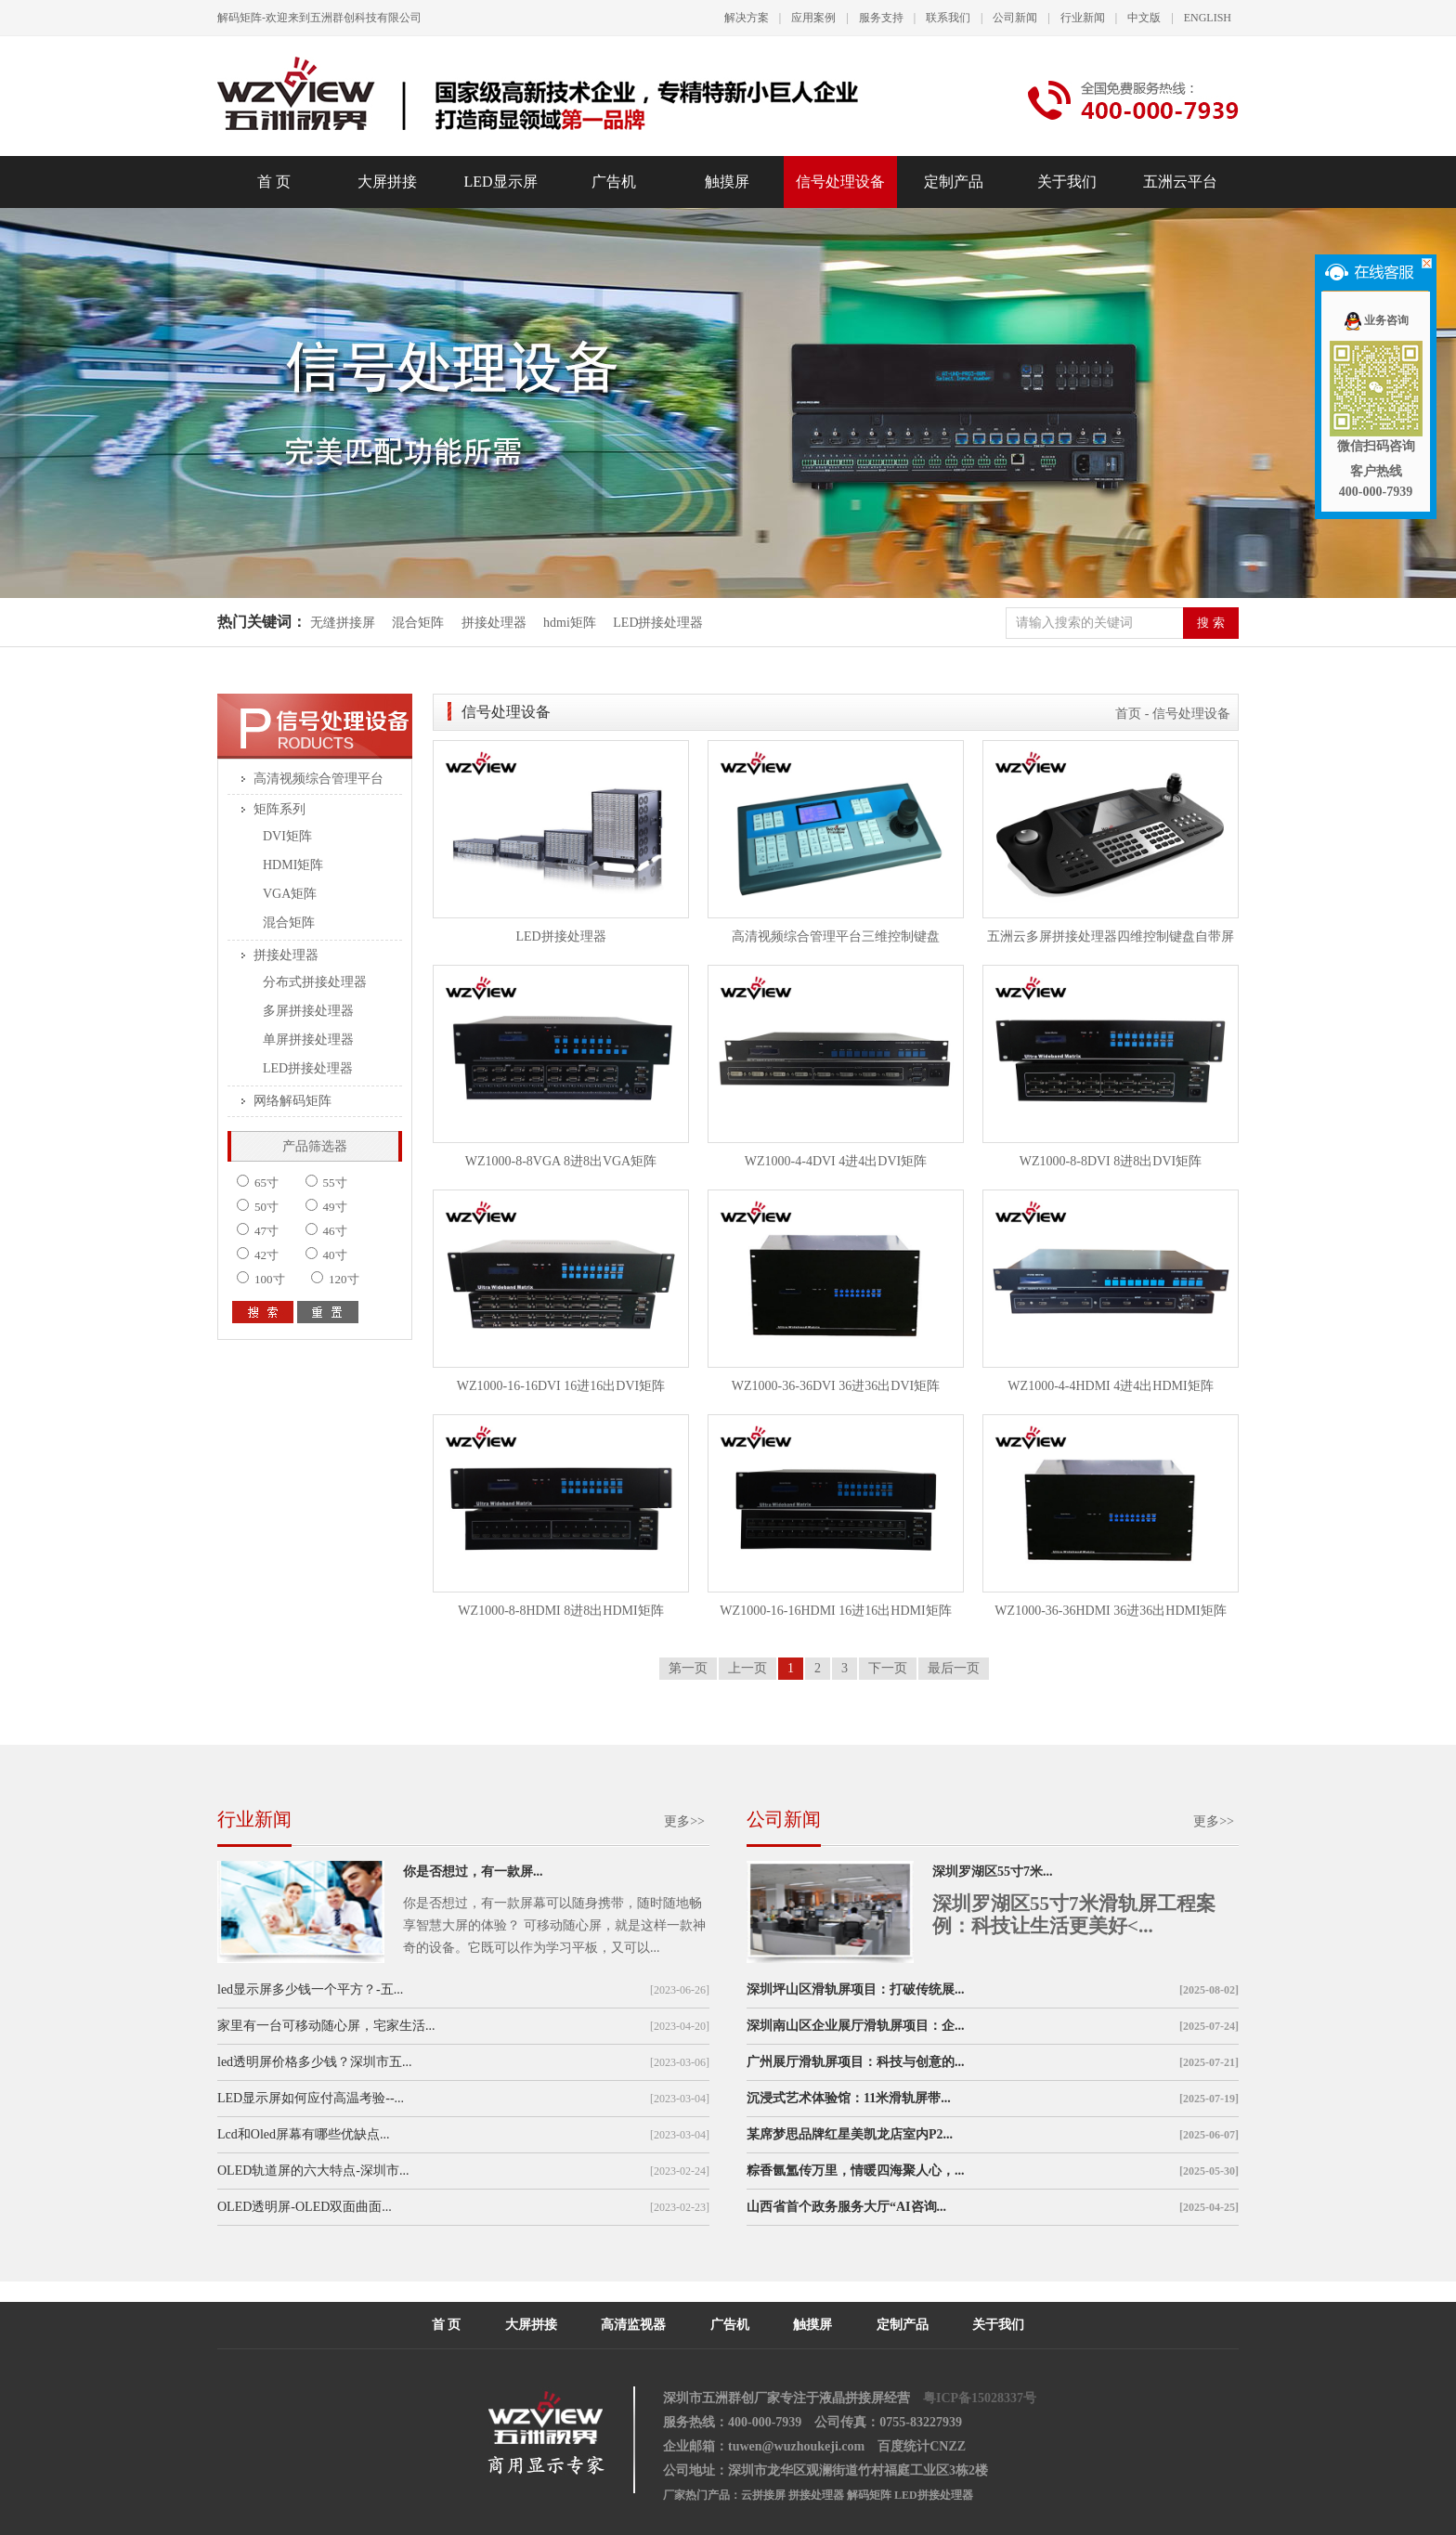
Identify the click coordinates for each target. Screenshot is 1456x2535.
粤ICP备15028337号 (979, 2398)
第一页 (688, 1668)
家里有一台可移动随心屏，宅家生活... (326, 2026)
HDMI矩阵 (293, 865)
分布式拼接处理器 (315, 982)
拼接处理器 (494, 623)
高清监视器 (633, 2325)
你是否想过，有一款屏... (473, 1871)
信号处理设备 (840, 181)
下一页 (887, 1668)
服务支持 (881, 17)
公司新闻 (1015, 17)
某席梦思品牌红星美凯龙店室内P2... (850, 2134)
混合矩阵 (418, 623)
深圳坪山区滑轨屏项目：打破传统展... (856, 1989)
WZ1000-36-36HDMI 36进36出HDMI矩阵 (1110, 1611)
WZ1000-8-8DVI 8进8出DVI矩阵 (1111, 1161)
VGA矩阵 (290, 894)
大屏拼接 (387, 181)
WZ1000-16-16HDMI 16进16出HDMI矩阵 (835, 1611)
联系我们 (948, 17)
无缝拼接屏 (344, 623)
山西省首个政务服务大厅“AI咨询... (846, 2207)
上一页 (747, 1668)
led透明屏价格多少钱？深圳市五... (314, 2062)
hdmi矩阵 (569, 623)
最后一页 (954, 1668)
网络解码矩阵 (293, 1101)
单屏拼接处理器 (308, 1039)
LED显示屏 (500, 181)
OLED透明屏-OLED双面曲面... (304, 2207)
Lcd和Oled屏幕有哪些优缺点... (303, 2134)
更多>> (684, 1821)
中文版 (1144, 17)
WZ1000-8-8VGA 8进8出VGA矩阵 (560, 1161)
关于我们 (1067, 181)
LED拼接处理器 (658, 623)
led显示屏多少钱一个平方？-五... (310, 1989)
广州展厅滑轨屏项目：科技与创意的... (856, 2062)
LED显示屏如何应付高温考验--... (310, 2098)
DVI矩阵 (287, 836)
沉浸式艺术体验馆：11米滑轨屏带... (849, 2098)
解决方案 (746, 17)
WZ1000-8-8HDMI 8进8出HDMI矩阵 (560, 1611)
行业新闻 (1082, 17)
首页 (1128, 714)
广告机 (614, 181)
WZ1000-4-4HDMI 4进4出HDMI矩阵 (1110, 1386)
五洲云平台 (1180, 181)
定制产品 (953, 181)
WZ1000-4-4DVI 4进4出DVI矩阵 (836, 1161)
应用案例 (813, 17)
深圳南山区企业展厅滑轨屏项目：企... (856, 2026)
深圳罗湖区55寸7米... (992, 1871)
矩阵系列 (280, 809)
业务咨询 (1376, 320)
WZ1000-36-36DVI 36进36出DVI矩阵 (836, 1386)
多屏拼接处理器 (308, 1011)
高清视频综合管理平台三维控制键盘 (836, 936)
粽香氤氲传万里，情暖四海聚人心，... (856, 2171)
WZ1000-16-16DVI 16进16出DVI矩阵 (561, 1386)
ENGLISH (1207, 17)
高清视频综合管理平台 (319, 779)
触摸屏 (727, 181)
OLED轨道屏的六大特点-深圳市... (313, 2171)
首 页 (274, 181)
